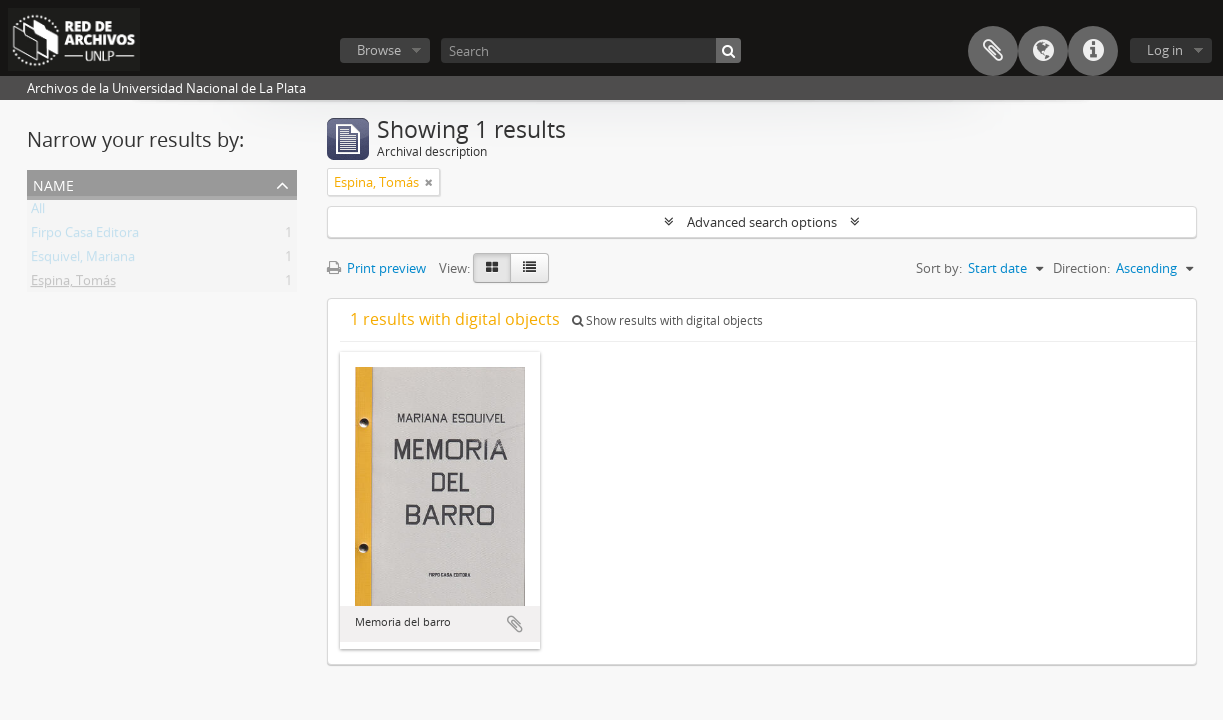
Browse (379, 50)
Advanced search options (762, 222)
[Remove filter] (429, 182)
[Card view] (492, 268)
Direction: (1081, 268)
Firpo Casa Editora (85, 236)
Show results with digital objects (667, 320)
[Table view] (529, 268)
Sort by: (939, 268)
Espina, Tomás (73, 284)
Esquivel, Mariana (83, 260)
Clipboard (993, 51)
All (38, 212)
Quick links (1093, 51)
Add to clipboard (515, 624)
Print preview (376, 268)
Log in (1165, 50)
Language (1043, 51)
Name (53, 183)
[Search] (591, 50)
